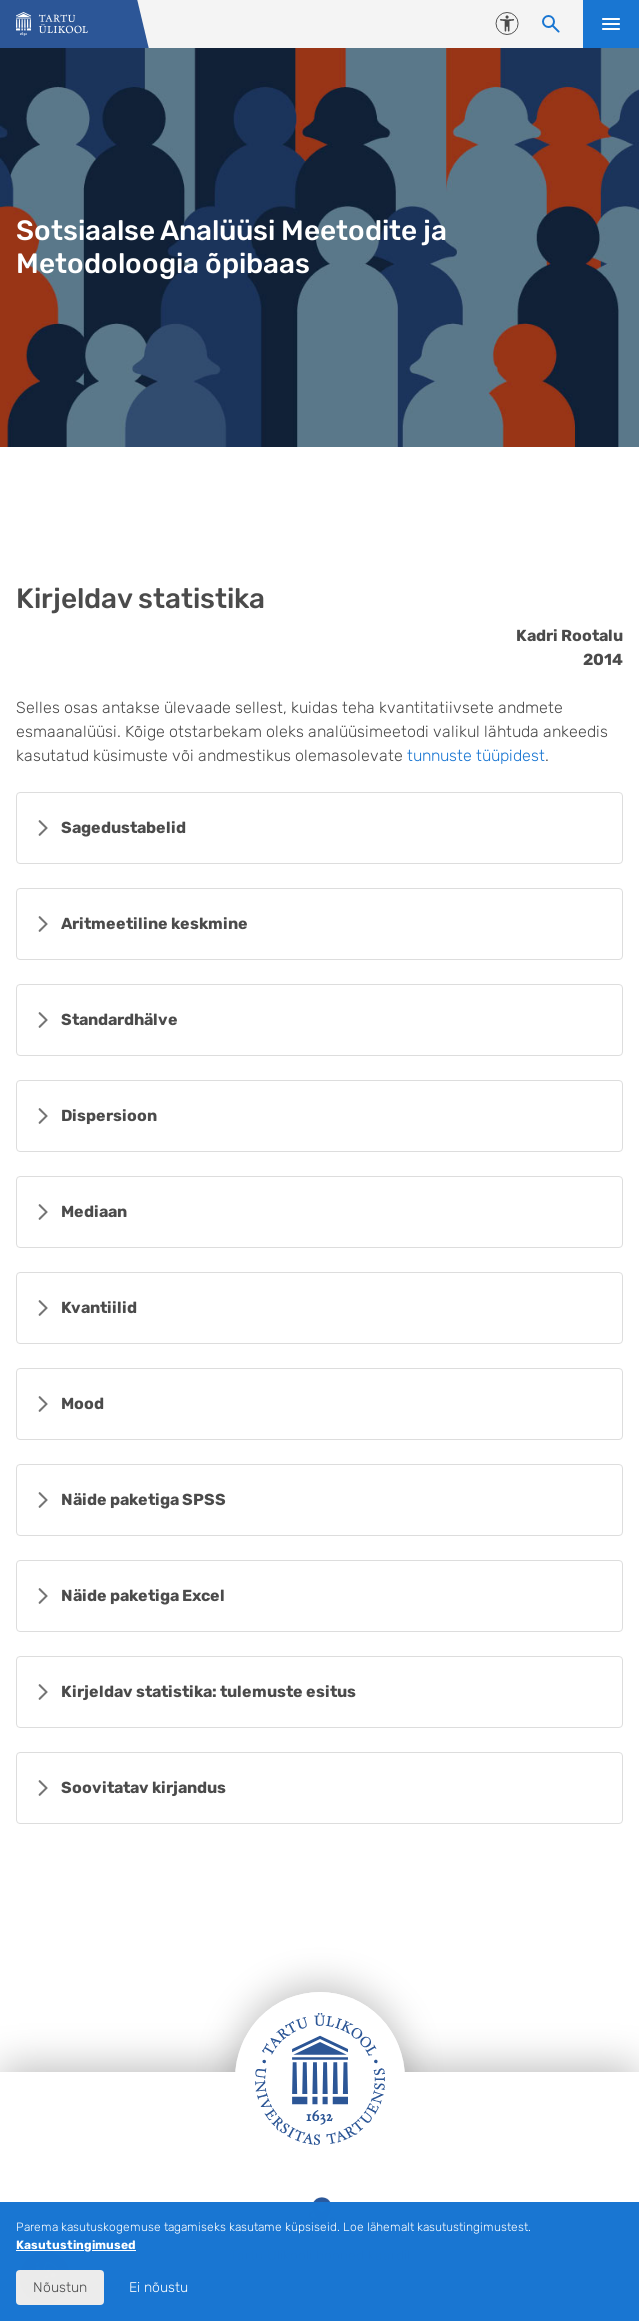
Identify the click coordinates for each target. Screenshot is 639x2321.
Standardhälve (119, 1019)
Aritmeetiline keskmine (154, 923)
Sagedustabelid (123, 827)
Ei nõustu (158, 2287)
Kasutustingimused (76, 2245)
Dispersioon (109, 1115)
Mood (82, 1403)
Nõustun (60, 2287)
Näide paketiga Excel (143, 1595)
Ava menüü (611, 24)
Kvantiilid (99, 1307)
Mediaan (94, 1211)
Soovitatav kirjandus (143, 1787)
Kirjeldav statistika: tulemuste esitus (208, 1691)
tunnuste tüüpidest (476, 755)
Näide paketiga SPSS (143, 1499)
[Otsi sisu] (551, 24)
